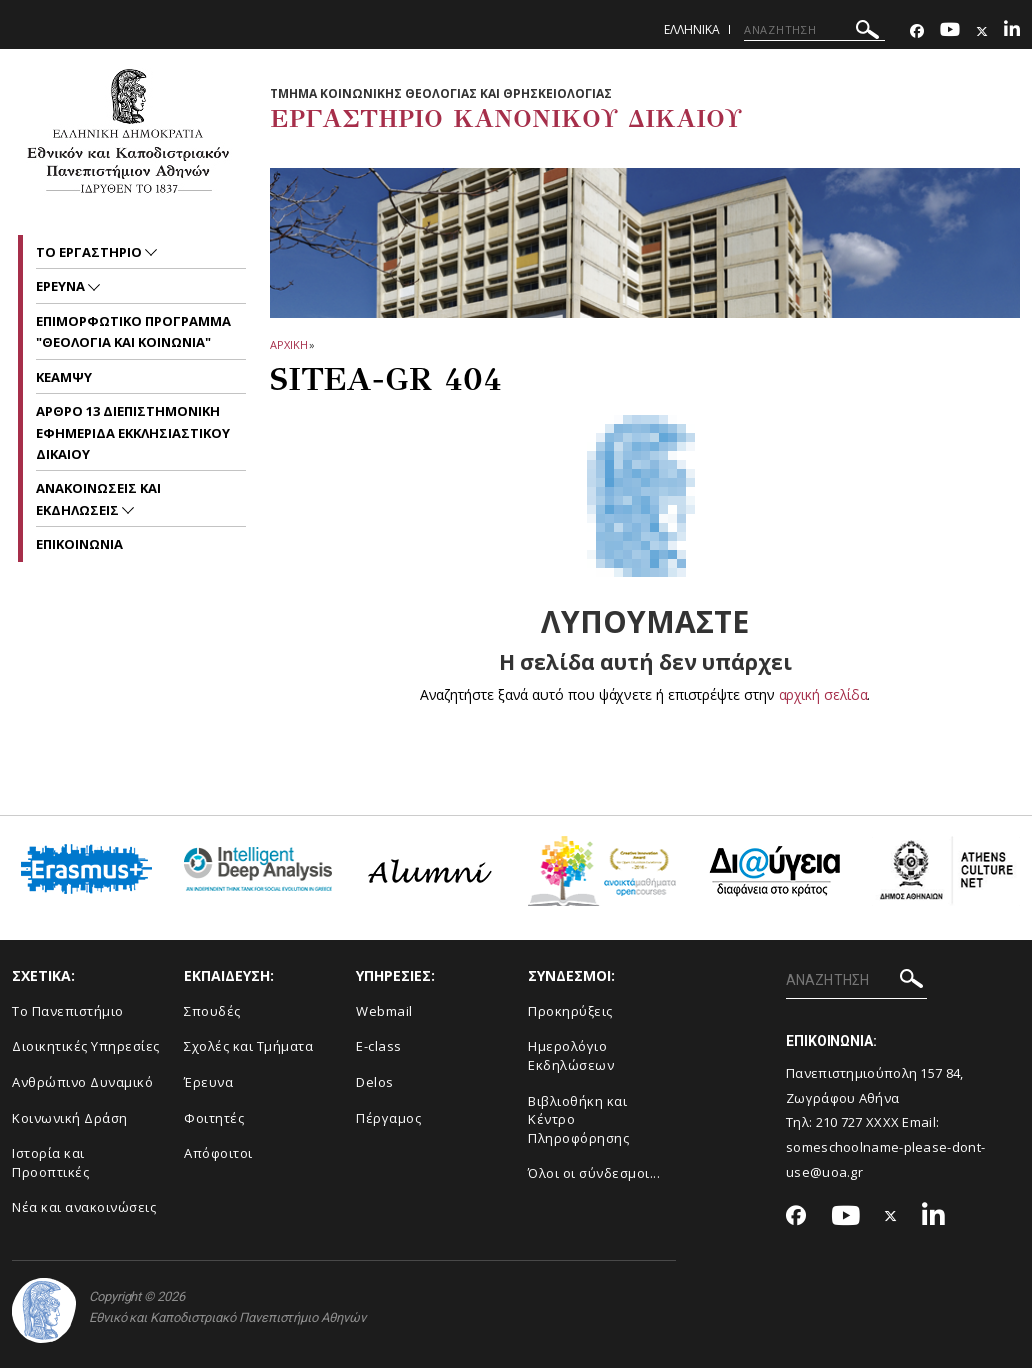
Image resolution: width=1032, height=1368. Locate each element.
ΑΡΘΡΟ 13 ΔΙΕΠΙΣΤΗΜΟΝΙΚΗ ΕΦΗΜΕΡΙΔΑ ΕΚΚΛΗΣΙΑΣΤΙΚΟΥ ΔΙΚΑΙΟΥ (133, 432)
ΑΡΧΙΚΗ (288, 344)
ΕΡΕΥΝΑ (62, 286)
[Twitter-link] (982, 31)
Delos (375, 1082)
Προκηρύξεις (570, 1011)
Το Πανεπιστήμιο (68, 1011)
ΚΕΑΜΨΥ (64, 377)
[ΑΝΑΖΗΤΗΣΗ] (814, 30)
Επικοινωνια (79, 544)
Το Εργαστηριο (90, 252)
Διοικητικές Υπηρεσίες (86, 1046)
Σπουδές (212, 1011)
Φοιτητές (214, 1118)
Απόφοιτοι (218, 1153)
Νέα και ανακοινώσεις (84, 1207)
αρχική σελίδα (823, 694)
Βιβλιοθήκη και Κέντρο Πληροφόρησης (578, 1119)
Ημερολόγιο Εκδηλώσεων (571, 1055)
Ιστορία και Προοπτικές (50, 1162)
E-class (379, 1046)
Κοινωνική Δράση (70, 1118)
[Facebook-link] (917, 31)
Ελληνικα (692, 29)
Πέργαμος (388, 1118)
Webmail (384, 1011)
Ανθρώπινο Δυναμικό (82, 1082)
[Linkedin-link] (1012, 31)
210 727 (841, 1122)
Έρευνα (208, 1082)
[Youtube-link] (950, 31)
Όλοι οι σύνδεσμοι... (594, 1173)
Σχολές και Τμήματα (248, 1046)
